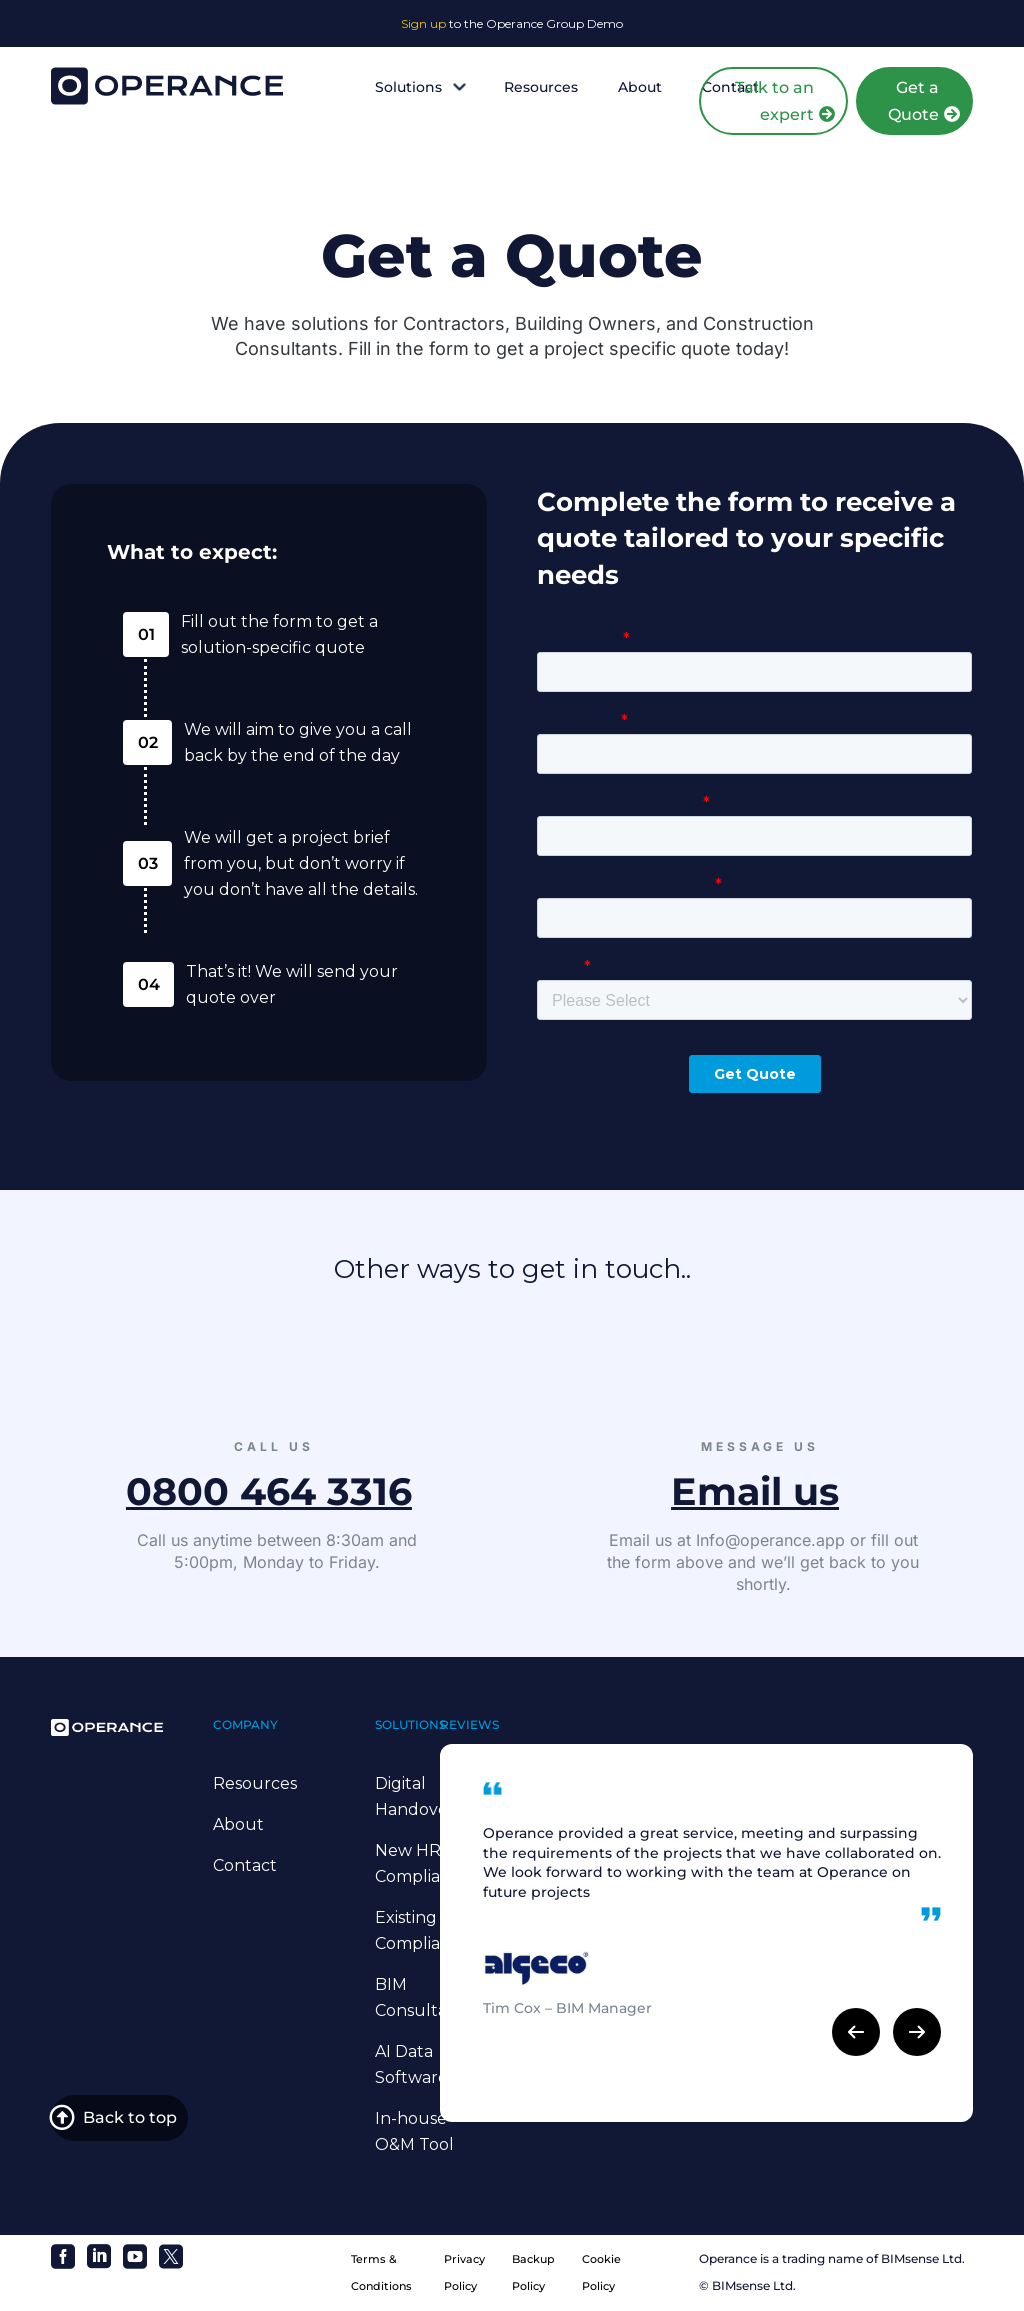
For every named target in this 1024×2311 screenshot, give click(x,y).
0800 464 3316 (269, 1491)
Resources (541, 87)
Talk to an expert (774, 101)
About (640, 87)
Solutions (419, 87)
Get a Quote (913, 101)
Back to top (130, 2122)
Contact (245, 1865)
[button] (856, 2032)
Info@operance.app (770, 1540)
